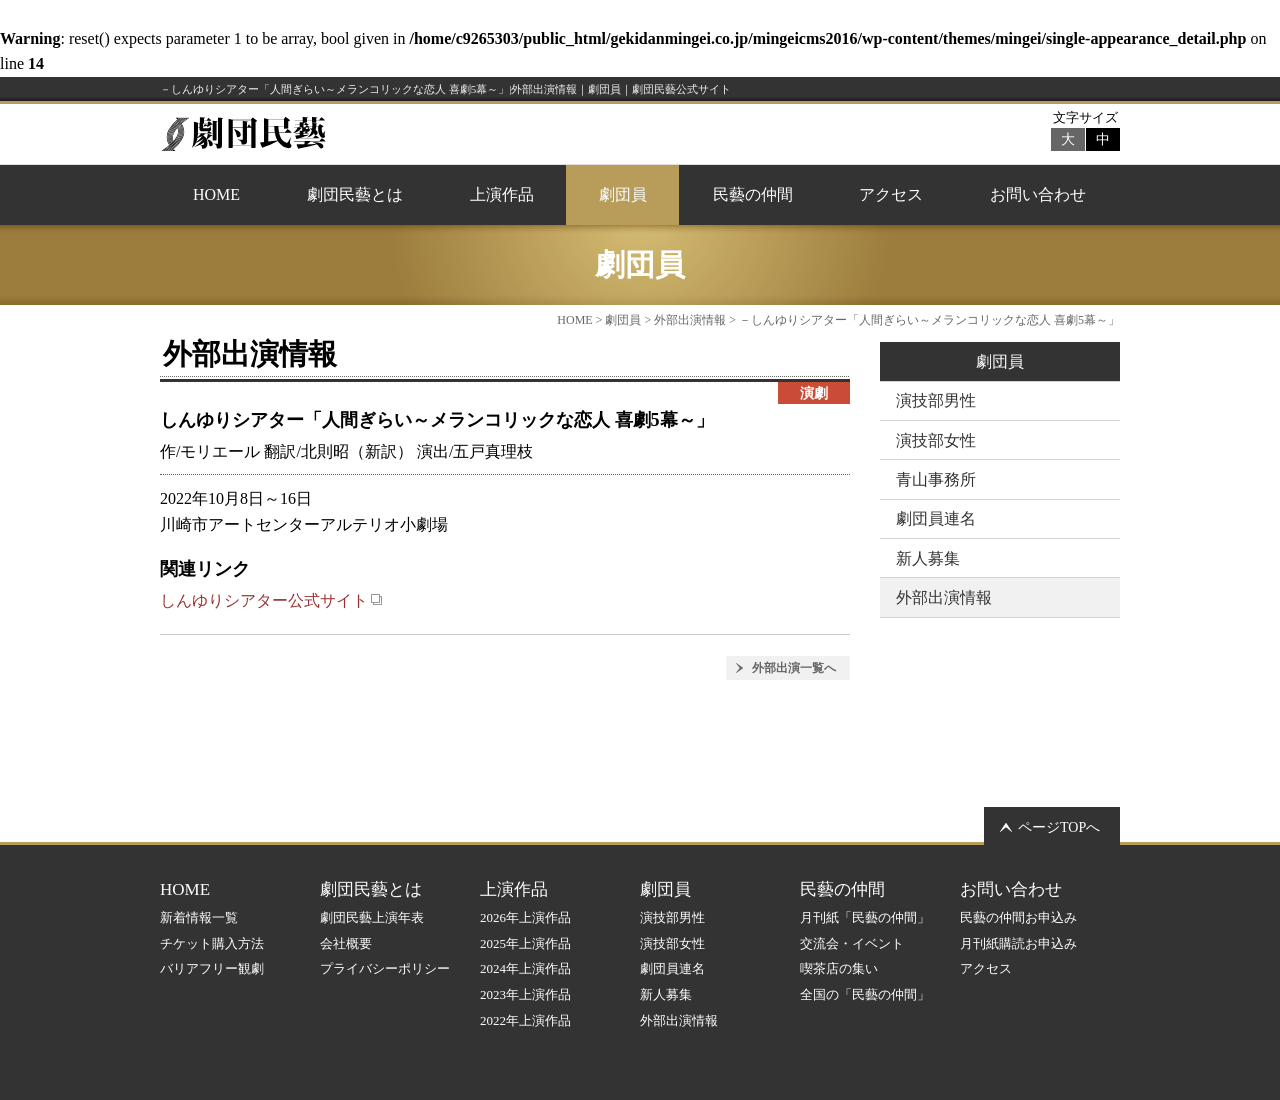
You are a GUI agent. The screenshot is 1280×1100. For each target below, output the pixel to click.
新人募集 (928, 558)
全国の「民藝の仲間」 (865, 994)
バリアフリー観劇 (212, 968)
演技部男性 (936, 400)
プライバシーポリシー (385, 968)
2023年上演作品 (525, 994)
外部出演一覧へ (794, 668)
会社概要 (346, 943)
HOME (216, 194)
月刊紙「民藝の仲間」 (865, 917)
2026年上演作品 (525, 917)
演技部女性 (936, 440)
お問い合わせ (1038, 194)
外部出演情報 (690, 320)
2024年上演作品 (525, 968)
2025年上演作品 (525, 943)
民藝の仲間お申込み (1018, 917)
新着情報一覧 (199, 917)
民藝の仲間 (753, 194)
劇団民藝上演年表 (372, 917)
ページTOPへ (1059, 827)
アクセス (891, 194)
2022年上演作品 (525, 1020)
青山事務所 (936, 479)
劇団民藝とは (355, 194)
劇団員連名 (936, 518)
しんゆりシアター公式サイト (271, 600)
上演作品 (502, 194)
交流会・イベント (852, 943)
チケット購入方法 (212, 943)
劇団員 (623, 194)
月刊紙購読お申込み (1018, 943)
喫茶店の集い (839, 968)
